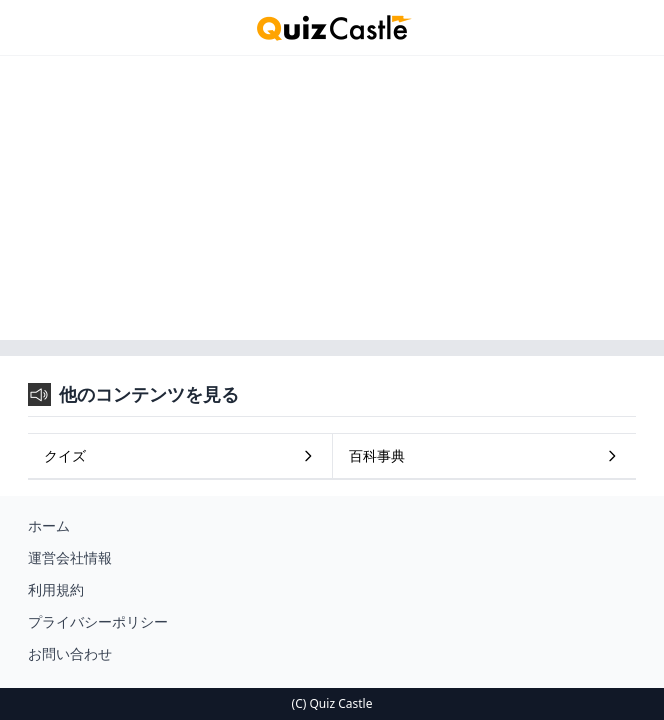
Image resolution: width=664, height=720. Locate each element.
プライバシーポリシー (98, 621)
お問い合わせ (70, 653)
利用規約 (56, 589)
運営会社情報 (70, 557)
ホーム (49, 525)
